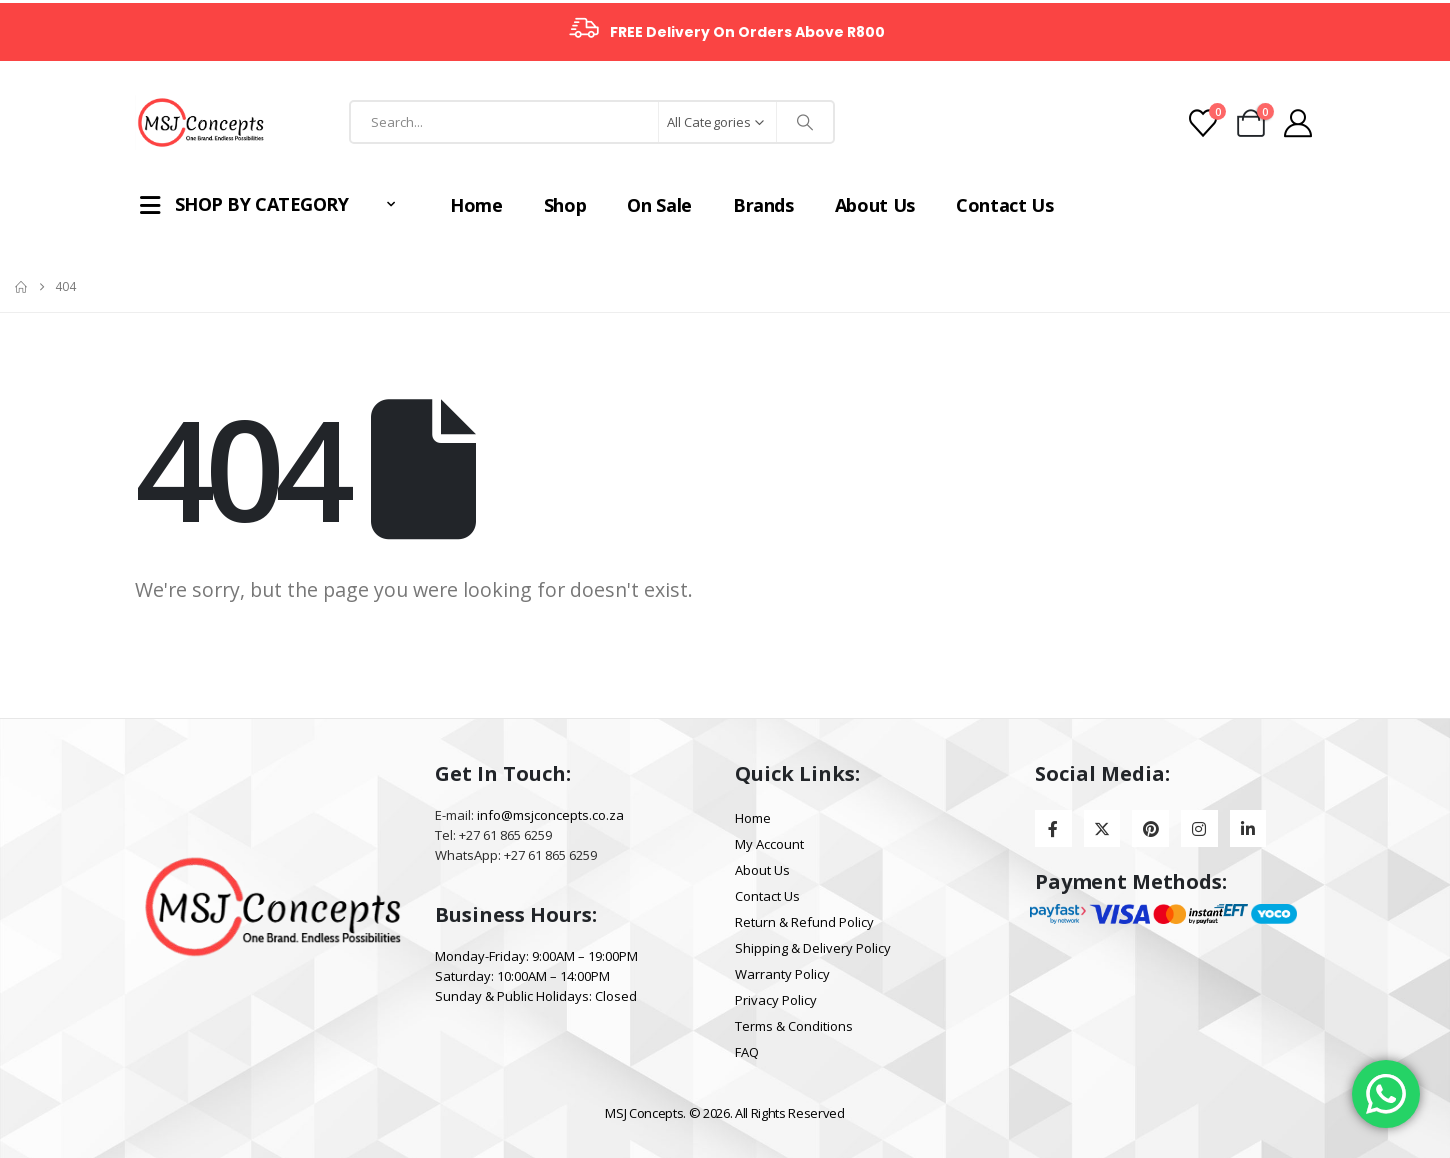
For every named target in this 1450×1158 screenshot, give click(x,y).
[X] (1102, 828)
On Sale (639, 205)
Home (456, 205)
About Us (855, 205)
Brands (743, 205)
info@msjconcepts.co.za (550, 815)
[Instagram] (1199, 828)
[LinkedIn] (1248, 828)
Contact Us (985, 205)
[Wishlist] (1203, 123)
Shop (545, 205)
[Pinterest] (1150, 828)
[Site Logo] (201, 122)
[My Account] (1298, 123)
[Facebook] (1053, 828)
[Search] (805, 122)
